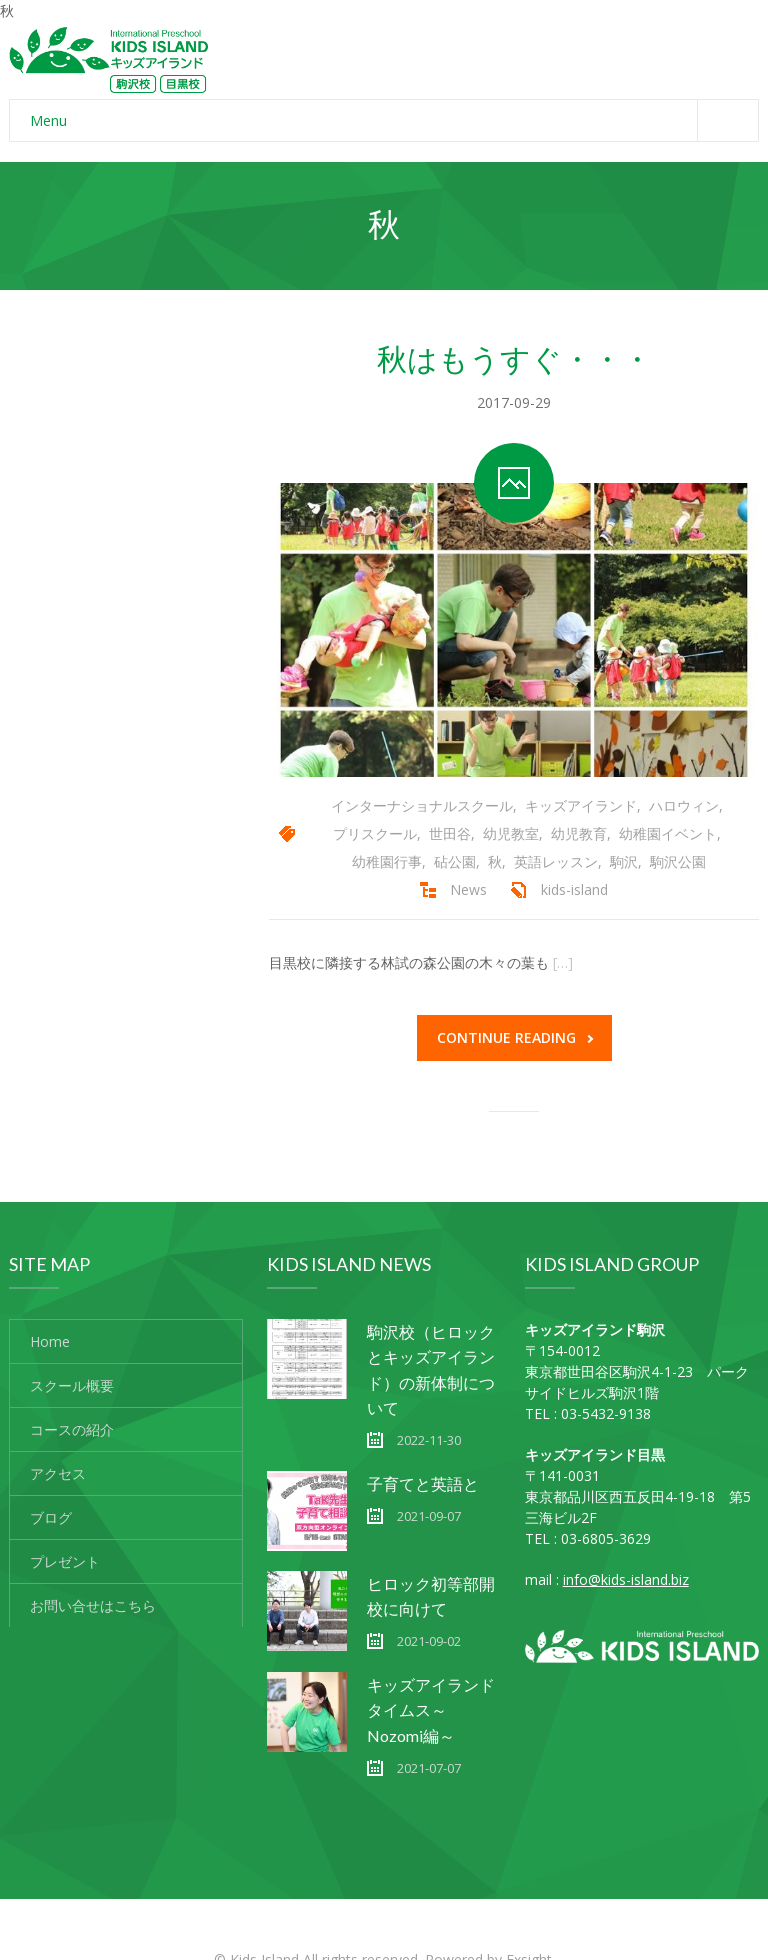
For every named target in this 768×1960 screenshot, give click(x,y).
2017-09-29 (514, 402)
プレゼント (65, 1561)
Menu (394, 120)
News (468, 889)
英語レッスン (556, 861)
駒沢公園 (678, 861)
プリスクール (375, 833)
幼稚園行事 (387, 861)
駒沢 (624, 861)
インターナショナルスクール (422, 805)
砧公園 (455, 861)
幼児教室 (511, 833)
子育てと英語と (423, 1483)
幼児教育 (579, 833)
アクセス (58, 1473)
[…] (563, 962)
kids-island (574, 889)
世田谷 (450, 833)
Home (50, 1341)
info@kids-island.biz (626, 1579)
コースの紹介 (72, 1429)
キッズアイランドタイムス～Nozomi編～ (431, 1709)
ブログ (51, 1517)
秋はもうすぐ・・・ (514, 358)
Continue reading (515, 1037)
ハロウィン (684, 805)
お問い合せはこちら (93, 1605)
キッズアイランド (581, 805)
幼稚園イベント (668, 833)
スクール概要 (72, 1385)
